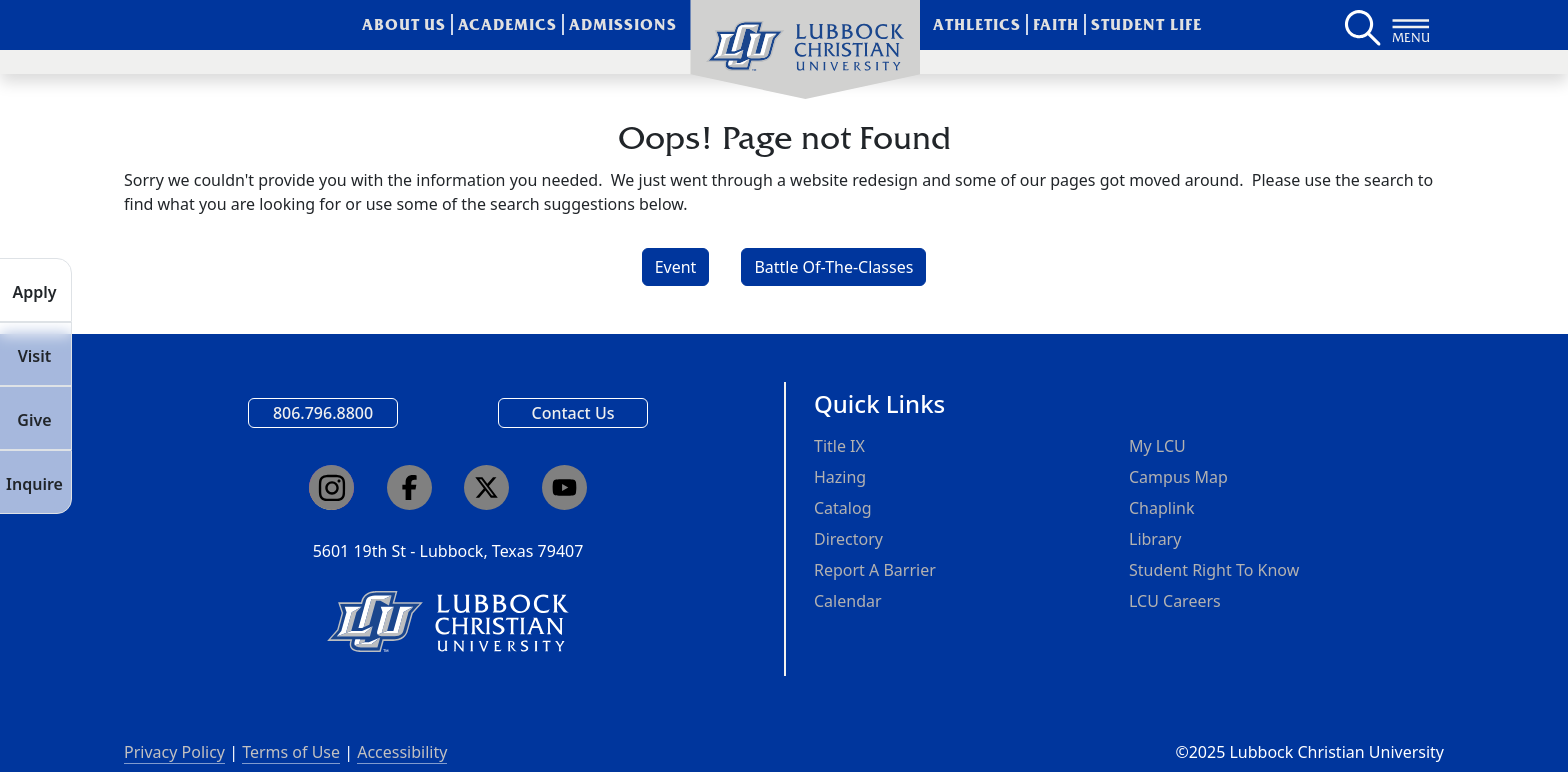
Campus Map (1178, 477)
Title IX (839, 446)
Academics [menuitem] (507, 24)
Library (1155, 539)
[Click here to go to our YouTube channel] (564, 487)
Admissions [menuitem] (623, 24)
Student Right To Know (1214, 570)
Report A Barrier (875, 570)
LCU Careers (1175, 601)
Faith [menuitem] (1056, 24)
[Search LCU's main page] (1361, 25)
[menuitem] (805, 50)
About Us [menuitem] (404, 24)
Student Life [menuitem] (1146, 24)
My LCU (1157, 446)
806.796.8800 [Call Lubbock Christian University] (323, 413)
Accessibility (402, 752)
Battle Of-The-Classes (833, 267)
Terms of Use (291, 752)
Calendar (848, 601)
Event (676, 267)
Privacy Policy (174, 752)
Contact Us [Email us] (573, 413)
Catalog (843, 508)
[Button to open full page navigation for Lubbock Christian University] (1411, 25)
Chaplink (1162, 508)
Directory (848, 539)
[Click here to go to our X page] (486, 487)
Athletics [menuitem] (977, 24)
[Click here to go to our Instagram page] (331, 487)
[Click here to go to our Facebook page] (409, 487)
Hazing (840, 477)
